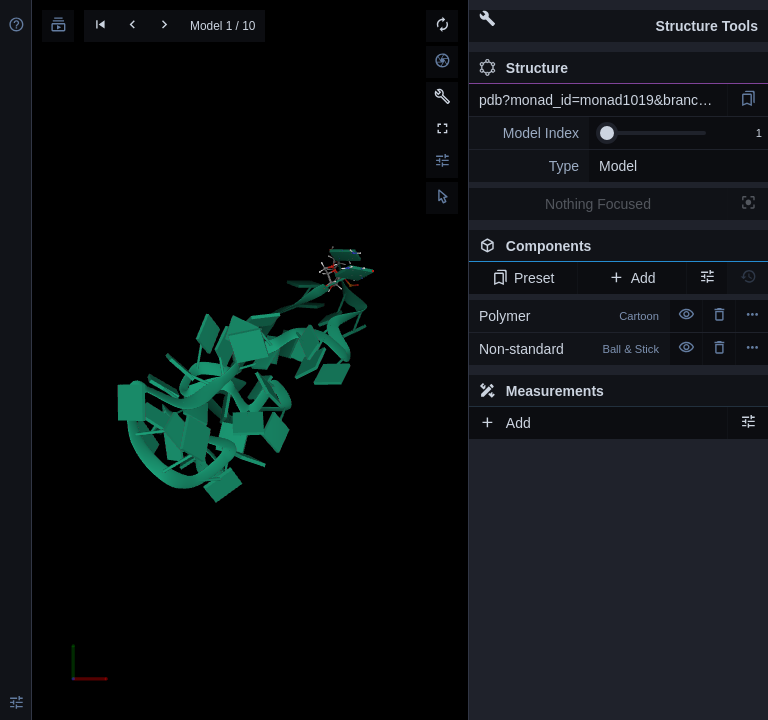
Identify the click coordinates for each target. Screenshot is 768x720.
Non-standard (569, 349)
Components (613, 250)
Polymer (569, 316)
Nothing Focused (598, 204)
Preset (523, 278)
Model (618, 166)
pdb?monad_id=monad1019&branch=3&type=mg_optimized (603, 100)
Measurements (541, 391)
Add (631, 278)
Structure (523, 68)
